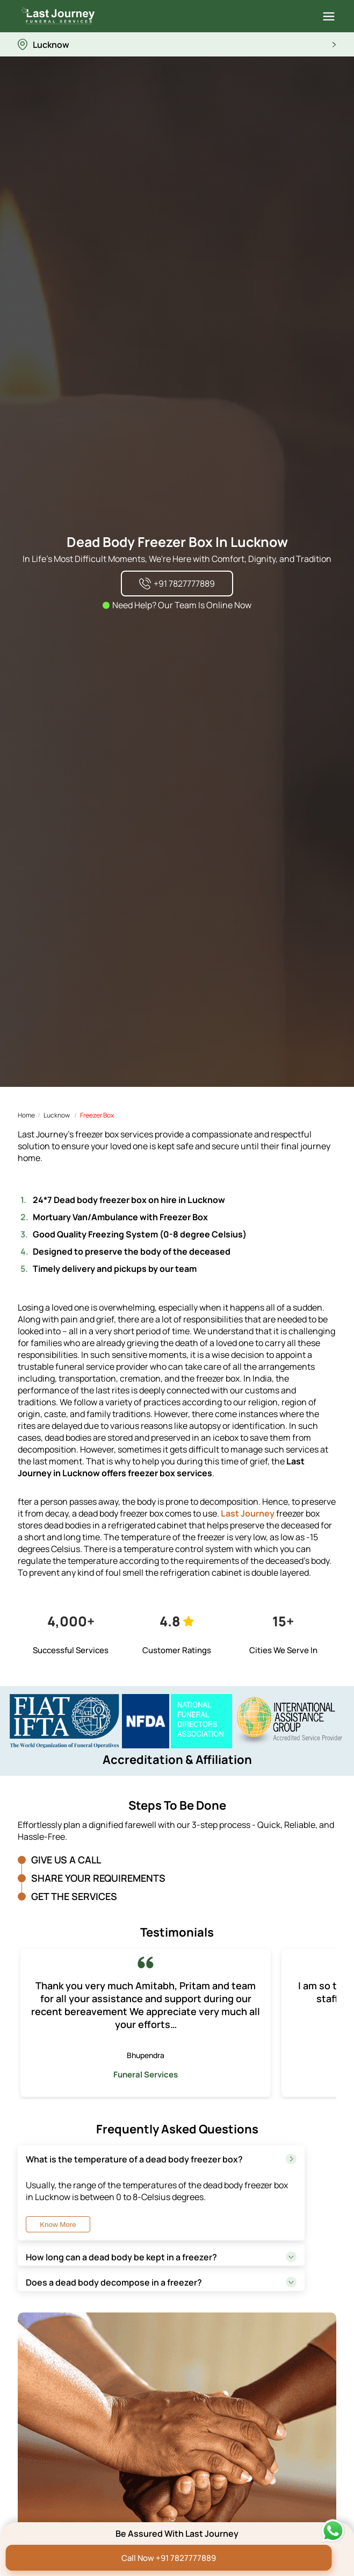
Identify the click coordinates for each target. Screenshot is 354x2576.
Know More (58, 2225)
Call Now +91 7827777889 (168, 2558)
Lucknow (57, 1115)
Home (26, 1115)
